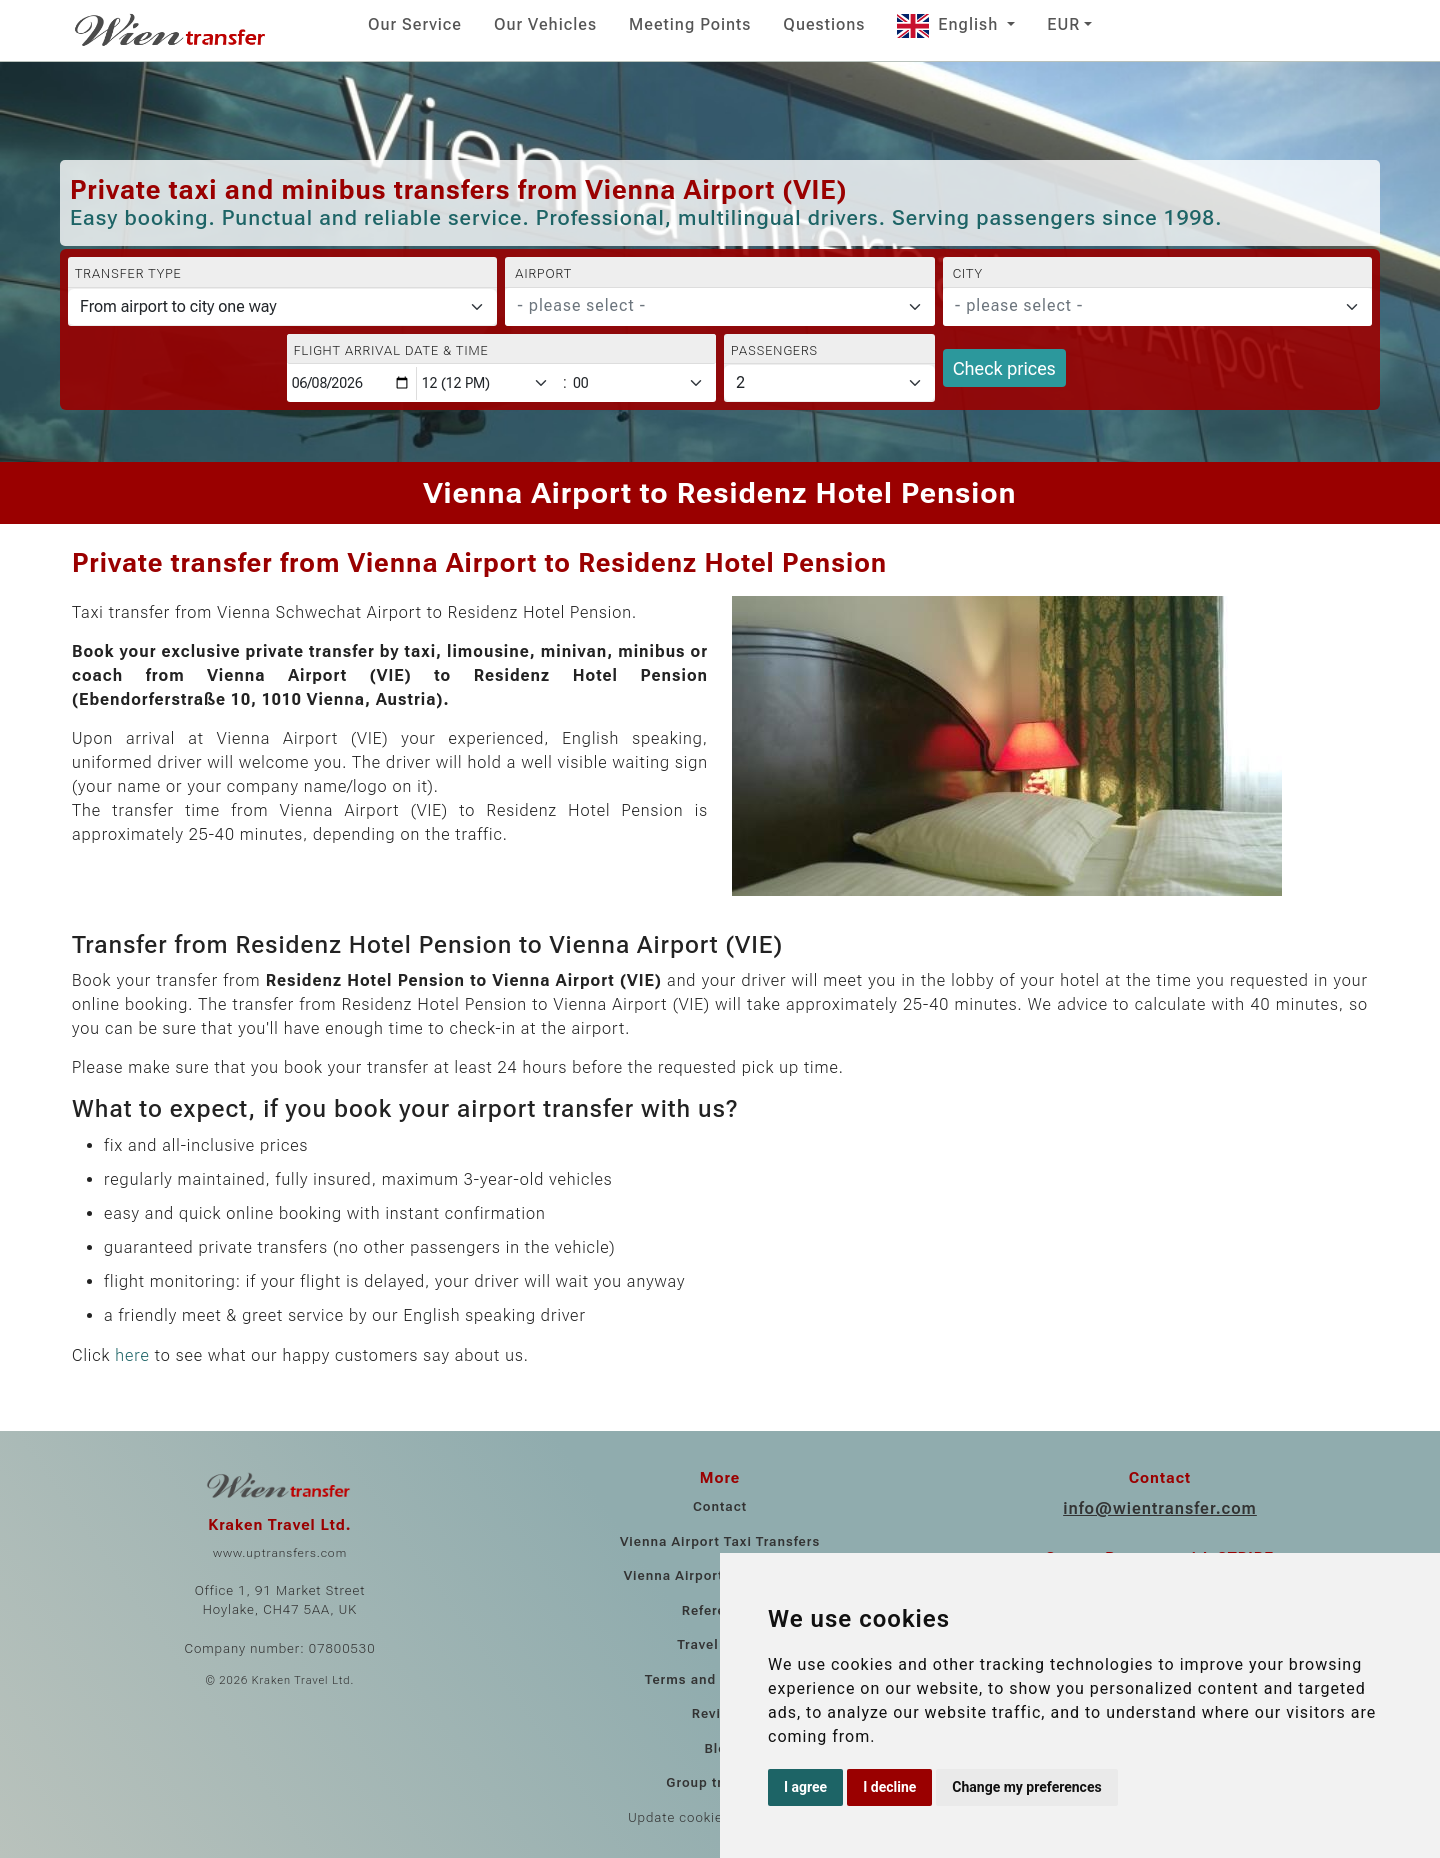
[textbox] (707, 306)
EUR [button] (1063, 24)
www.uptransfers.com (280, 1553)
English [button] (950, 24)
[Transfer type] (282, 307)
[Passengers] (829, 383)
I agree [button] (805, 1787)
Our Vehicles (545, 24)
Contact (720, 1506)
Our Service (415, 24)
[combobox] (719, 307)
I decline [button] (889, 1787)
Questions (824, 24)
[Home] (172, 30)
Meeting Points (690, 24)
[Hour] (489, 383)
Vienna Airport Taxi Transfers (720, 1541)
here (132, 1355)
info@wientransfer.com (1160, 1508)
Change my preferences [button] (1026, 1787)
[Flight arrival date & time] (352, 383)
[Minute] (643, 383)
